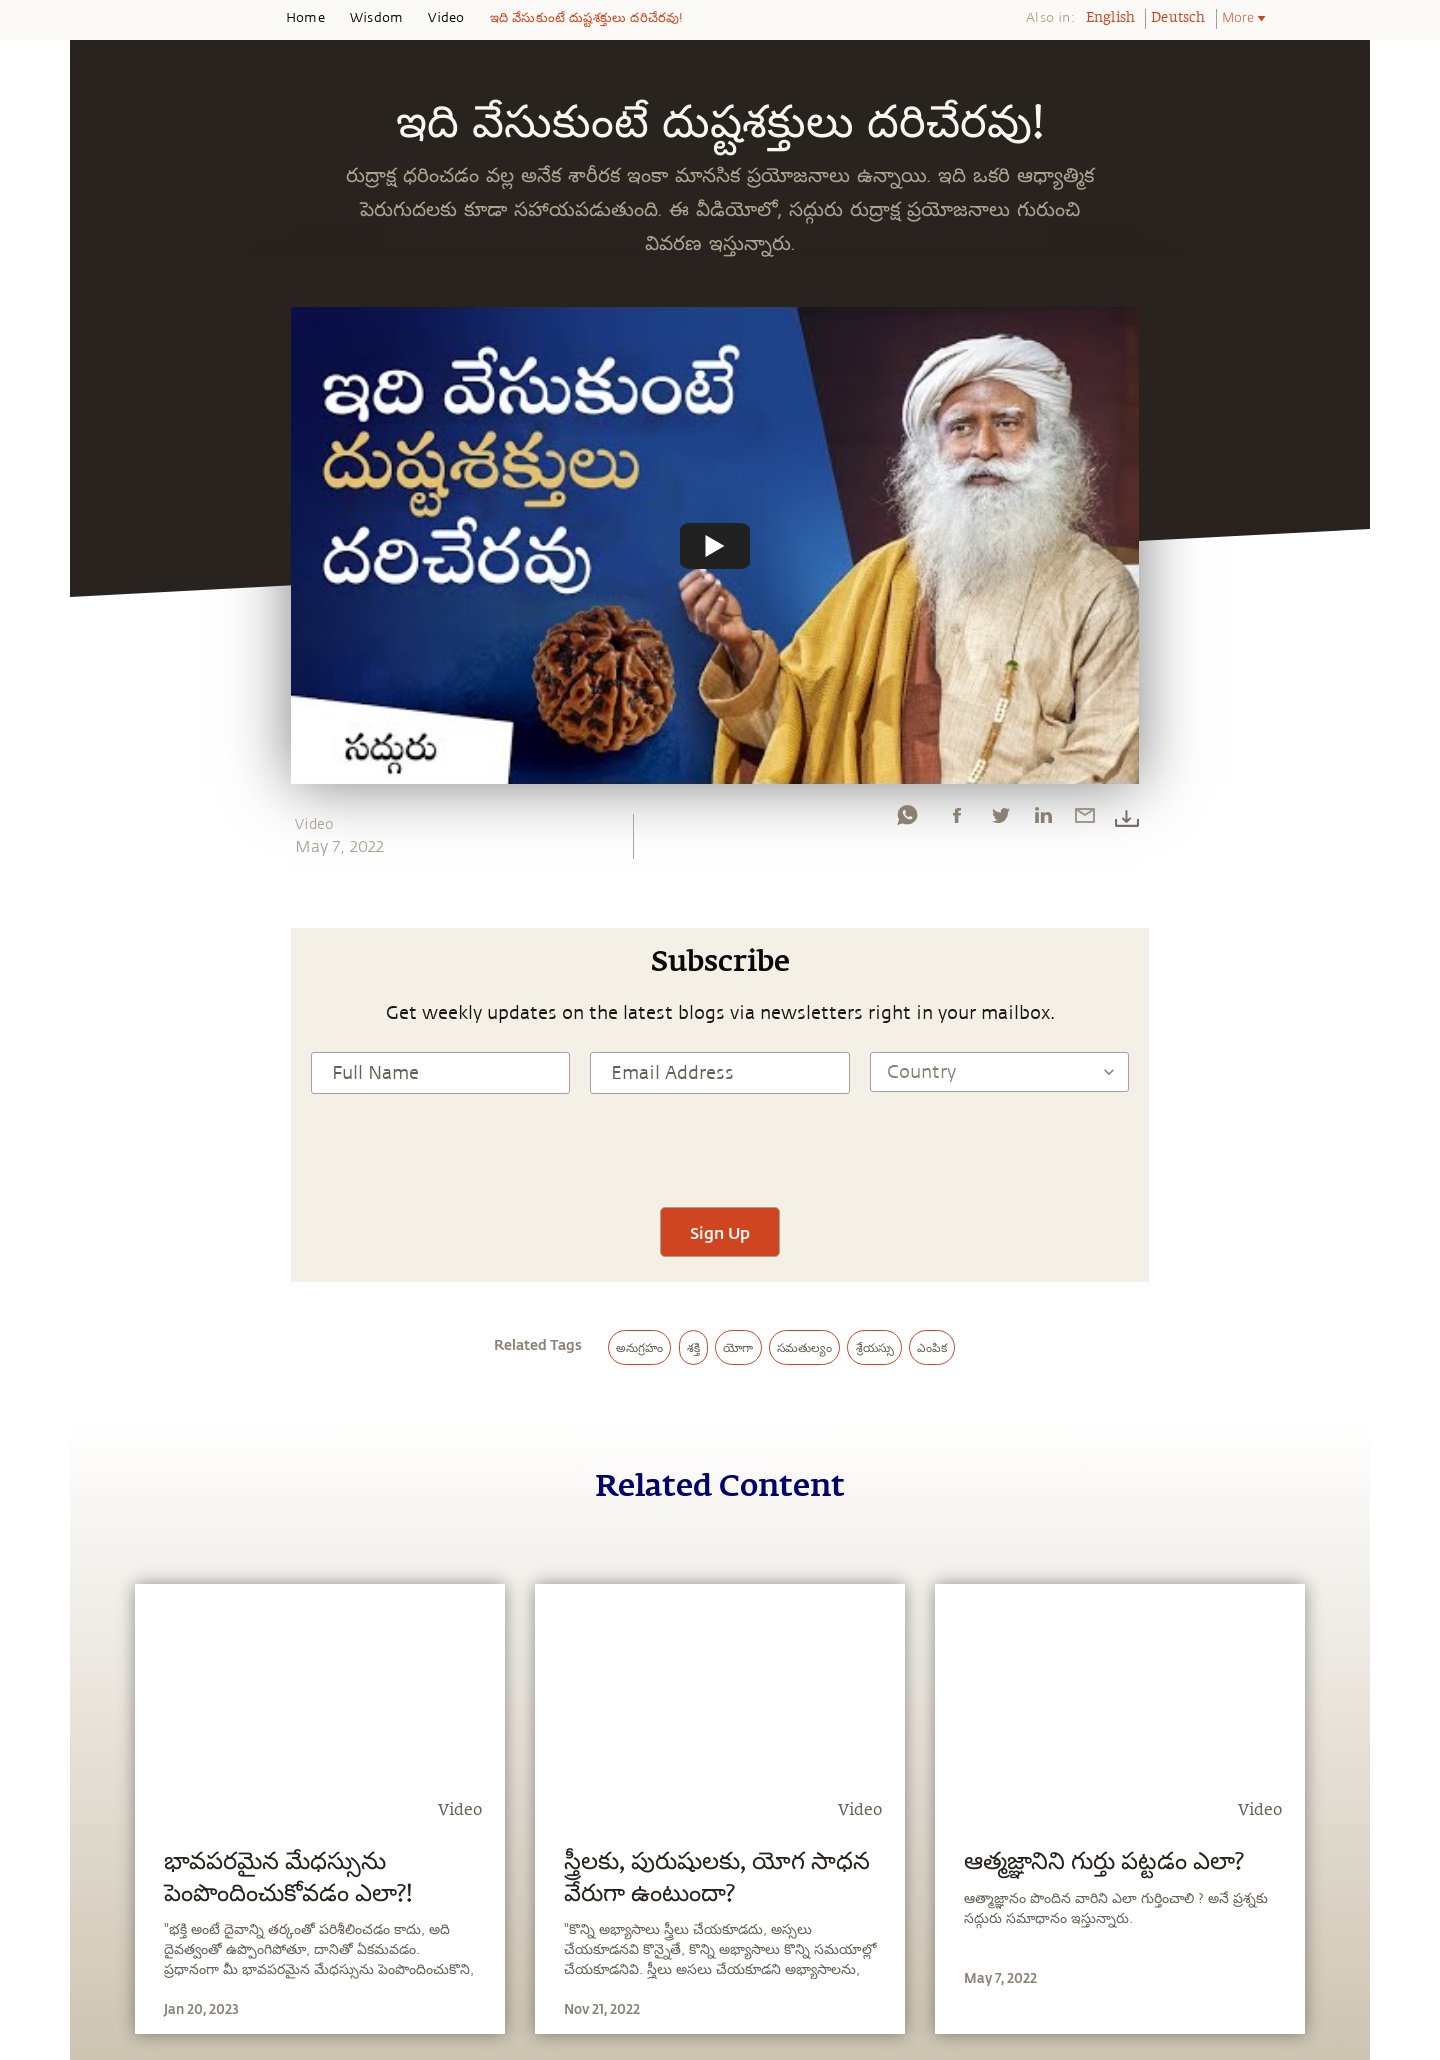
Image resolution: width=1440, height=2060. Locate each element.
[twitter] (1000, 820)
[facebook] (957, 820)
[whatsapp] (907, 820)
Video (446, 18)
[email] (1085, 820)
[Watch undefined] (715, 545)
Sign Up (720, 1232)
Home (305, 18)
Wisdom (376, 18)
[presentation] (720, 1148)
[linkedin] (1043, 820)
